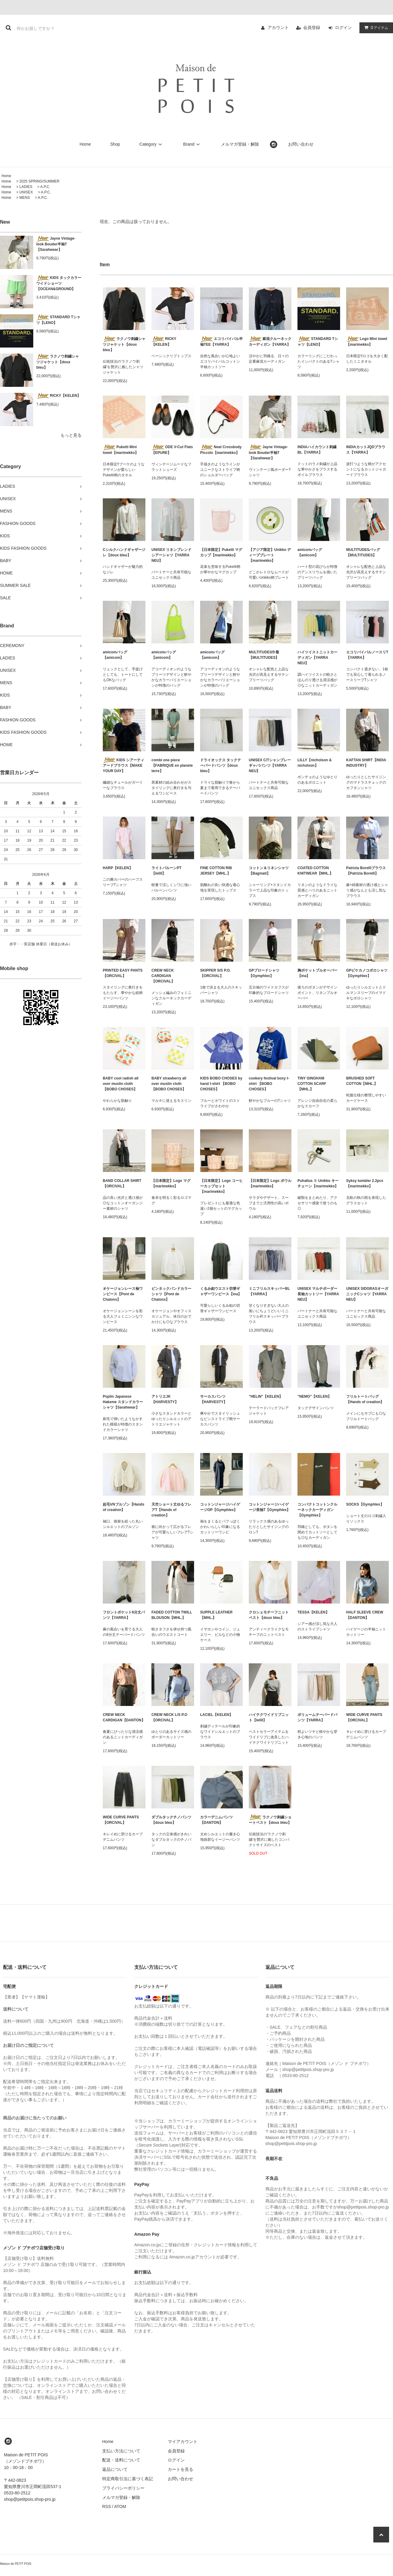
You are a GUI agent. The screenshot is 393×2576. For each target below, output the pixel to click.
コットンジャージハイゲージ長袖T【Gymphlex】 (269, 1507)
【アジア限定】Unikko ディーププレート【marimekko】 (270, 555)
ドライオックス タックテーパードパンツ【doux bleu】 (220, 765)
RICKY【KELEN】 (58, 396)
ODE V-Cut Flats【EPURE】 (172, 450)
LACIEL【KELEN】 (216, 1715)
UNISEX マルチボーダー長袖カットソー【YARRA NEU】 (318, 1294)
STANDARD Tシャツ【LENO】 (58, 320)
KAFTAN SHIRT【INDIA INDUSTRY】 (366, 763)
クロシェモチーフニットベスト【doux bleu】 (269, 1615)
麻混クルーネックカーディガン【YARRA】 (270, 341)
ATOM (120, 2506)
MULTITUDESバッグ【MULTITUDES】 (363, 552)
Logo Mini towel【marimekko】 (366, 341)
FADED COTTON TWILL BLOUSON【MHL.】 (171, 1615)
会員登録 (311, 27)
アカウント (278, 27)
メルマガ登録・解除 (240, 144)
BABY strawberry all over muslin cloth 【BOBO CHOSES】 (168, 1083)
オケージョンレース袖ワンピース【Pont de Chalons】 (123, 1294)
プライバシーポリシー (123, 2488)
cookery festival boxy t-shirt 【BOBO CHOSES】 (269, 1083)
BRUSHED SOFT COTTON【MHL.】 (362, 1081)
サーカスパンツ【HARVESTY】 (213, 1399)
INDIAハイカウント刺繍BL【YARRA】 (316, 450)
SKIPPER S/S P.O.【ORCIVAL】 (215, 973)
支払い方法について (121, 2450)
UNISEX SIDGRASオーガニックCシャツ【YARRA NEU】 (367, 1294)
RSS (106, 2506)
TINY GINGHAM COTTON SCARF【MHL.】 (311, 1083)
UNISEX (26, 192)
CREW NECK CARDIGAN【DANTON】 (124, 1717)
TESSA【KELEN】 (313, 1612)
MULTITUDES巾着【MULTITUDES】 (264, 655)
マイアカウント (182, 2441)
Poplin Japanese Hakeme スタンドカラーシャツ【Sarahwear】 (123, 1401)
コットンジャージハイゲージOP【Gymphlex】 (220, 1507)
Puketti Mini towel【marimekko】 (120, 450)
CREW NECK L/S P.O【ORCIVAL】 (169, 1717)
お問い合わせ (300, 144)
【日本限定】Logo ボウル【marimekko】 (270, 1183)
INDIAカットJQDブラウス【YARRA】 (365, 450)
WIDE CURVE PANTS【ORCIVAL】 (364, 1717)
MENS (24, 198)
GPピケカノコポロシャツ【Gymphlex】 (367, 973)
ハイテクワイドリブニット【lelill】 (269, 1717)
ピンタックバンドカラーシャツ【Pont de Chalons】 (171, 1294)
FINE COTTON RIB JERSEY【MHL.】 (216, 870)
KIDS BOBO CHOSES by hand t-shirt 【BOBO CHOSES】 (221, 1083)
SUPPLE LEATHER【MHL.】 (216, 1615)
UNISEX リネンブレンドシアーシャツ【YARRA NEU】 (171, 555)
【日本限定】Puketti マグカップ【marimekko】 (221, 552)
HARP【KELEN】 (118, 868)
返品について (115, 2469)
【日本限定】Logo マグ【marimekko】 (170, 1183)
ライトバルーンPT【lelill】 (166, 870)
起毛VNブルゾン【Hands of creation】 (123, 1507)
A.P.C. (45, 187)
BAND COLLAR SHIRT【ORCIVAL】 (122, 1183)
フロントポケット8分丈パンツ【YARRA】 (124, 1615)
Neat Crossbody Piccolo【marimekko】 (221, 450)
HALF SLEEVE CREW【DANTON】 (364, 1615)
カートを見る (180, 2469)
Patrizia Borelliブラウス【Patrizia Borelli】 (366, 870)
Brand (192, 144)
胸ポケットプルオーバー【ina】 (317, 973)
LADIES (25, 187)
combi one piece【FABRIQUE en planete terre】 (172, 765)
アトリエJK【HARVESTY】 (164, 1399)
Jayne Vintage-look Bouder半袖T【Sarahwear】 (55, 244)
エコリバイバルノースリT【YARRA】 (367, 655)
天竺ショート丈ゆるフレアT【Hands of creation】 (171, 1509)
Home (85, 144)
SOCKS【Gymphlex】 (365, 1504)
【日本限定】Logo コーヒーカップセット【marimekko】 (221, 1186)
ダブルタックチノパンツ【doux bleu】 (171, 1820)
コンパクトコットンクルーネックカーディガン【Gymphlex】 (317, 1509)
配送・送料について (121, 2460)
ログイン (343, 27)
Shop (115, 144)
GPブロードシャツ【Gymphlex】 (264, 973)
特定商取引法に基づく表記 (127, 2478)
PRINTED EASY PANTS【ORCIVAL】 (123, 973)
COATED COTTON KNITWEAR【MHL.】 (315, 870)
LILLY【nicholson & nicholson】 (314, 763)
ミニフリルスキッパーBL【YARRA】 (269, 1291)
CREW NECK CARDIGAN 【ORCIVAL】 (163, 975)
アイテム (375, 27)
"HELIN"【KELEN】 (266, 1396)
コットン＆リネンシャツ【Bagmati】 (269, 870)
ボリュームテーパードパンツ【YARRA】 (317, 1717)
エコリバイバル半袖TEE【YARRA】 (221, 341)
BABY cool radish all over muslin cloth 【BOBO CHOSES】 (120, 1083)
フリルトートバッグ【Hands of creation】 (365, 1399)
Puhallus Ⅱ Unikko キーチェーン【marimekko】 (318, 1183)
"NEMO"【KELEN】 (314, 1396)
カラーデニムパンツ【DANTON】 (216, 1820)
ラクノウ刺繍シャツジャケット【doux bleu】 (57, 362)
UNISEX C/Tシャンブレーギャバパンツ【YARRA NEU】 (270, 765)
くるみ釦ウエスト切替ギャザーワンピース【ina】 (221, 1291)
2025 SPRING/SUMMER (39, 181)
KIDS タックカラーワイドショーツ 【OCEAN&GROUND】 (58, 283)
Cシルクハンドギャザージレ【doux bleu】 (124, 552)
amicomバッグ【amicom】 (309, 552)
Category (151, 144)
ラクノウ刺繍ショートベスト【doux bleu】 (270, 1819)
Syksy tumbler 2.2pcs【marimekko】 (364, 1183)
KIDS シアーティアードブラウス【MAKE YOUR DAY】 (123, 765)
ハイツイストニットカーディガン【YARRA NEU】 (317, 657)
